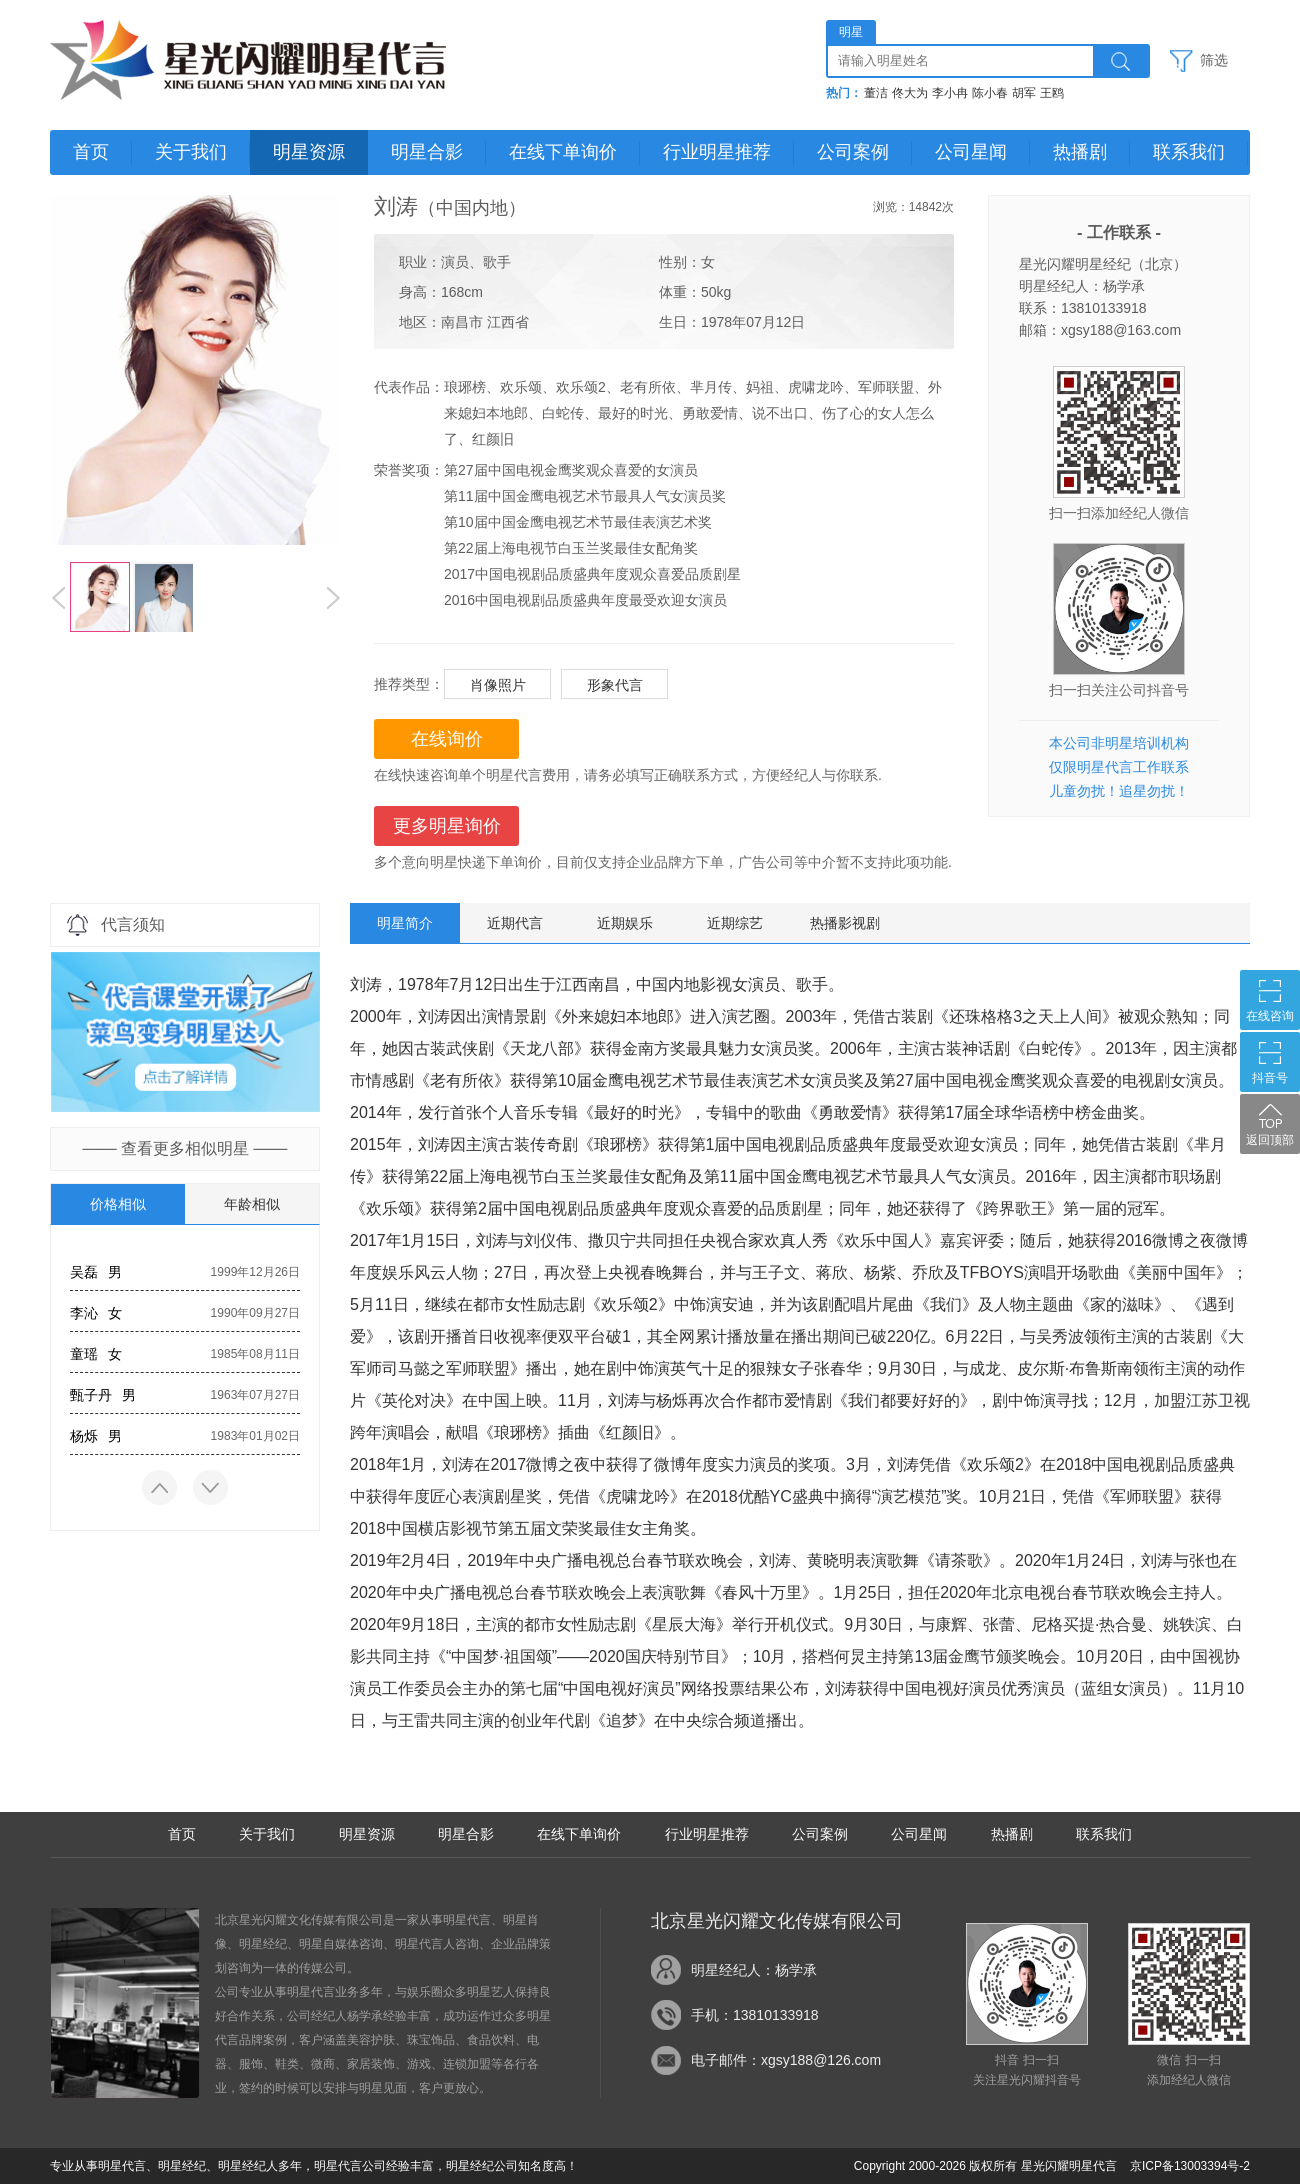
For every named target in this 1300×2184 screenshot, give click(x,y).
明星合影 (427, 152)
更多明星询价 (447, 826)
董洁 (876, 93)
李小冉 (950, 93)
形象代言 (615, 685)
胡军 (1024, 93)
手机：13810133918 (755, 2015)
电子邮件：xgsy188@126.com (786, 2060)
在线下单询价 (563, 152)
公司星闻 (971, 152)
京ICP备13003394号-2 (1190, 2166)
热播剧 (1080, 152)
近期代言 (515, 923)
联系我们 (1189, 152)
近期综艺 (735, 923)
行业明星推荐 (717, 152)
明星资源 (309, 152)
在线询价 (447, 739)
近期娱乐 (625, 923)
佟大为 (910, 93)
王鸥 (1052, 93)
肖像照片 (498, 685)
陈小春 (990, 93)
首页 (91, 152)
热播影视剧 (845, 923)
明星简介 (405, 923)
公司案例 (853, 152)
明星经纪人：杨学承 (754, 1970)
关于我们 (191, 152)
